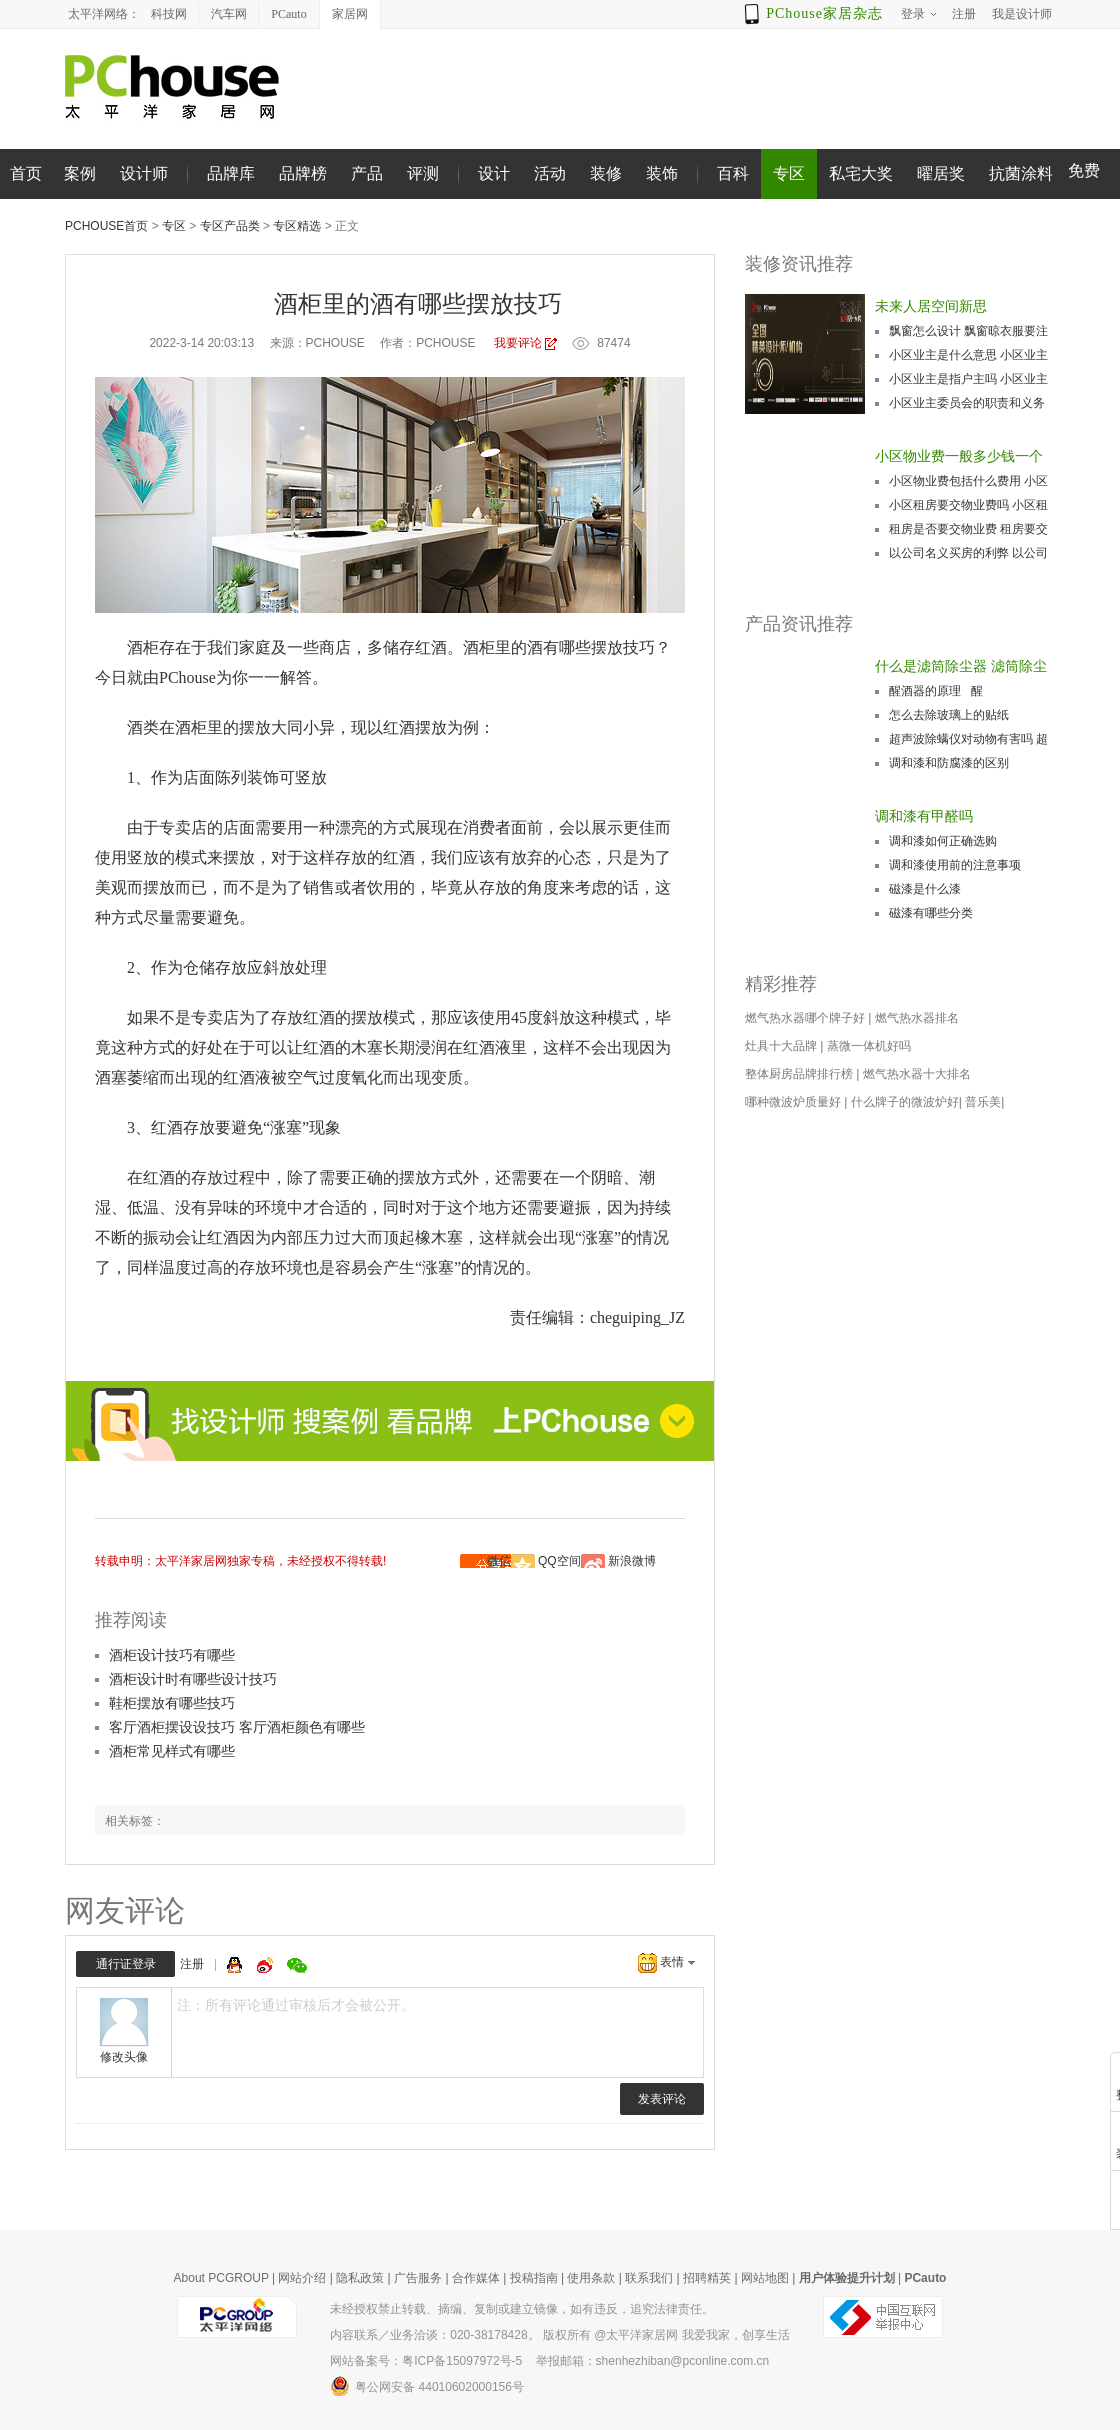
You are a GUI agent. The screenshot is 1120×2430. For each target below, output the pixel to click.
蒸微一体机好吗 (869, 1046)
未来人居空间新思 (931, 306)
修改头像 (124, 2057)
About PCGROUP (221, 2278)
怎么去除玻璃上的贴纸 (949, 715)
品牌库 (231, 173)
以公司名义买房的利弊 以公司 (968, 553)
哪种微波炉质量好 (793, 1102)
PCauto (288, 14)
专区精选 (297, 226)
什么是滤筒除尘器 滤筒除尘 (961, 666)
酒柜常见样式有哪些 (172, 1751)
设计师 (144, 173)
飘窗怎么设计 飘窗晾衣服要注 (968, 331)
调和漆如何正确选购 (943, 841)
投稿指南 (534, 2278)
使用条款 (591, 2278)
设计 (494, 173)
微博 (267, 1965)
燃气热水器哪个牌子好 (805, 1018)
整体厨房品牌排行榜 (799, 1074)
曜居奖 (941, 173)
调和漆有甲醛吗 (924, 816)
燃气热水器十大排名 (917, 1074)
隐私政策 (360, 2278)
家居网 (350, 14)
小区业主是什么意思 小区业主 (968, 355)
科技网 (169, 14)
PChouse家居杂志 (824, 13)
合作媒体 (476, 2278)
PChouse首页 (106, 226)
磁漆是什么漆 (925, 889)
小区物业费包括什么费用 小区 (968, 481)
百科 (733, 173)
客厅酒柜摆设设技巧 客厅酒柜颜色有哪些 (237, 1727)
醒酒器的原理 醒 (936, 691)
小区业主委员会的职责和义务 (967, 403)
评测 (423, 173)
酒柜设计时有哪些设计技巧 (193, 1679)
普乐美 (983, 1102)
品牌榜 (303, 173)
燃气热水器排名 (917, 1018)
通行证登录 (126, 1964)
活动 (550, 173)
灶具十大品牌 (781, 1046)
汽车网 (229, 14)
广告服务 (418, 2278)
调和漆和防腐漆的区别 (949, 763)
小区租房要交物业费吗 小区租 (968, 505)
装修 (606, 173)
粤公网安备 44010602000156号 (427, 2386)
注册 (192, 1964)
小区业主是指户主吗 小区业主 (968, 379)
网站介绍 (302, 2278)
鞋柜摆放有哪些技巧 (172, 1703)
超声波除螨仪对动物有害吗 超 (968, 739)
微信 (499, 1561)
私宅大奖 (861, 173)
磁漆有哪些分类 (931, 913)
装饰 (662, 173)
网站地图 (765, 2278)
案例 (80, 173)
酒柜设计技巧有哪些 (172, 1655)
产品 (367, 173)
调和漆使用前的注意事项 (955, 865)
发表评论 (662, 2099)
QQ (237, 1965)
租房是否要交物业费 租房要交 (968, 529)
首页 (26, 173)
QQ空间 (559, 1561)
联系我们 (649, 2278)
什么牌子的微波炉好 (905, 1102)
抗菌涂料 (1021, 173)
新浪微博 (632, 1561)
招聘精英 (707, 2278)
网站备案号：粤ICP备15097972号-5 (426, 2361)
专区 (789, 173)
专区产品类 (230, 226)
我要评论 (518, 343)
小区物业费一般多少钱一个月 (959, 458)
